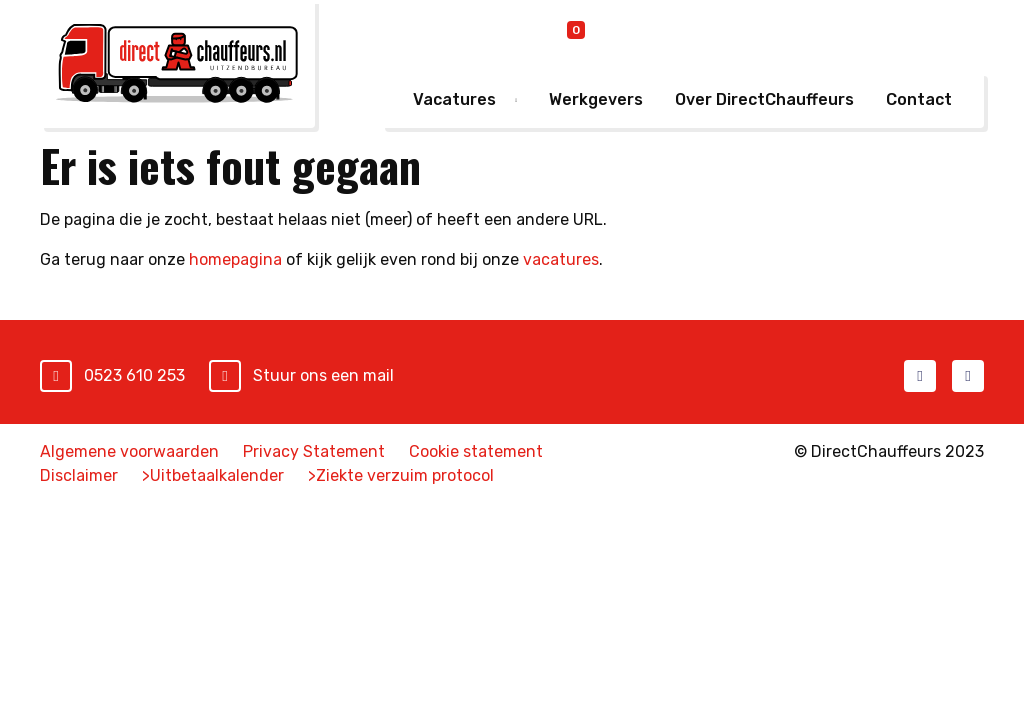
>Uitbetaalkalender (213, 475)
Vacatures (454, 99)
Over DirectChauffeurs (764, 99)
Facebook (920, 376)
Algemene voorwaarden (129, 451)
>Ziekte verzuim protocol (401, 475)
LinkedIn (968, 376)
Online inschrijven (691, 34)
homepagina (235, 259)
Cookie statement (476, 451)
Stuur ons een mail (323, 375)
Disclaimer (79, 475)
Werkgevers (596, 99)
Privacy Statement (314, 451)
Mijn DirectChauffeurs (885, 33)
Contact (919, 99)
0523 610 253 (134, 375)
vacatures (561, 259)
